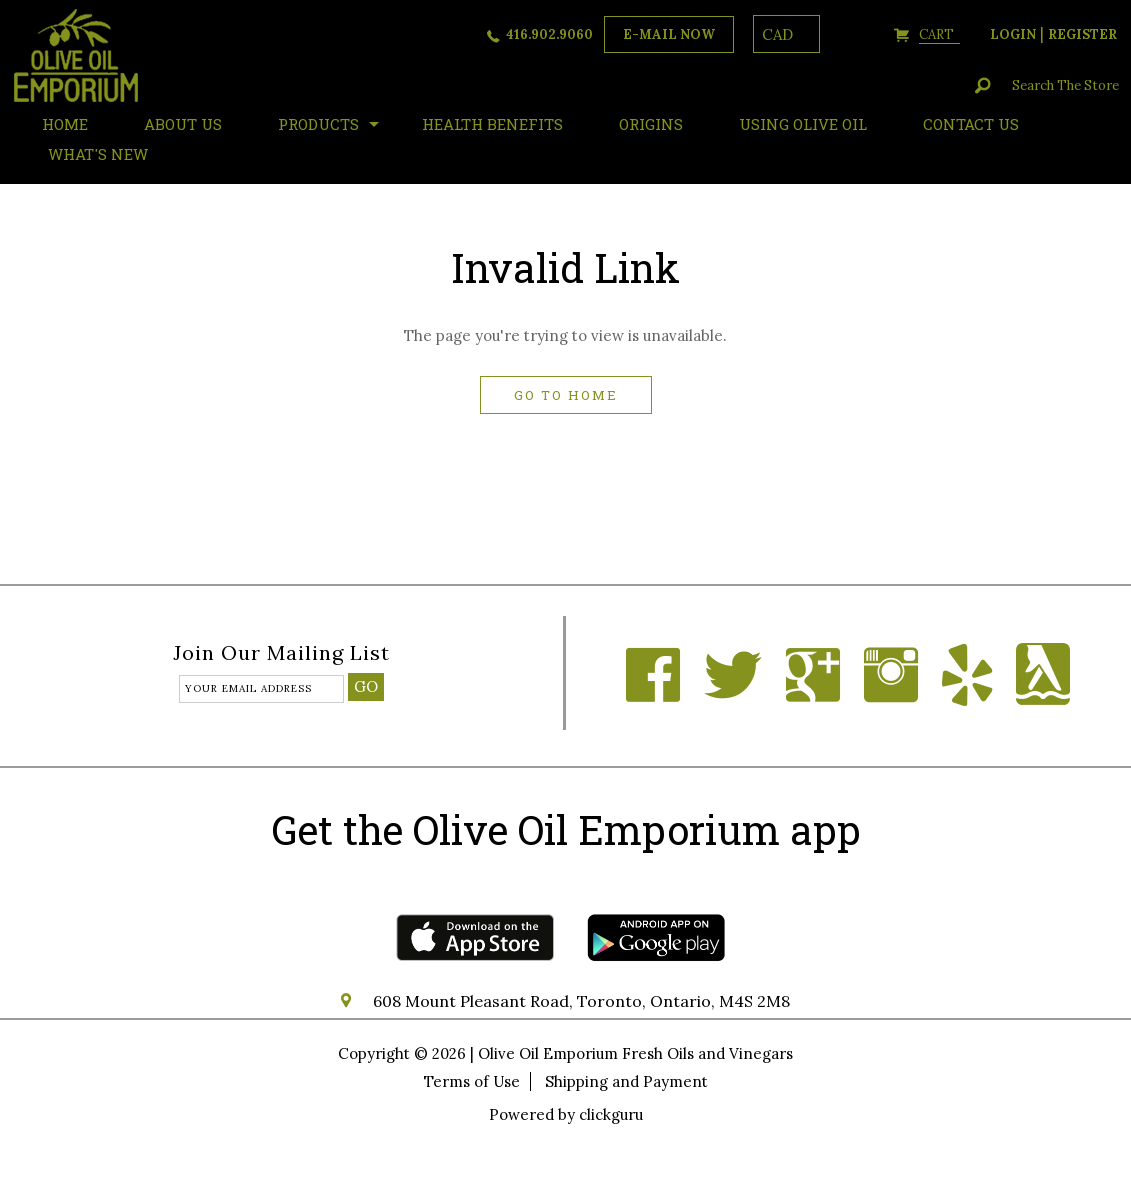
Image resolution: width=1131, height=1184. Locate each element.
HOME (65, 124)
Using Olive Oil (803, 124)
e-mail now (669, 34)
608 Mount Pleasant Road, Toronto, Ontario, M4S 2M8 (581, 1001)
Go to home (566, 395)
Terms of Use (472, 1081)
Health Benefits (492, 124)
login (1013, 34)
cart (939, 34)
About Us (183, 124)
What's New (98, 154)
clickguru (611, 1114)
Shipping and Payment (626, 1081)
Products (318, 124)
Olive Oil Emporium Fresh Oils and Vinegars (635, 1053)
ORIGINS (651, 124)
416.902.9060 (549, 34)
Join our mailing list (281, 654)
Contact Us (971, 124)
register (1082, 34)
